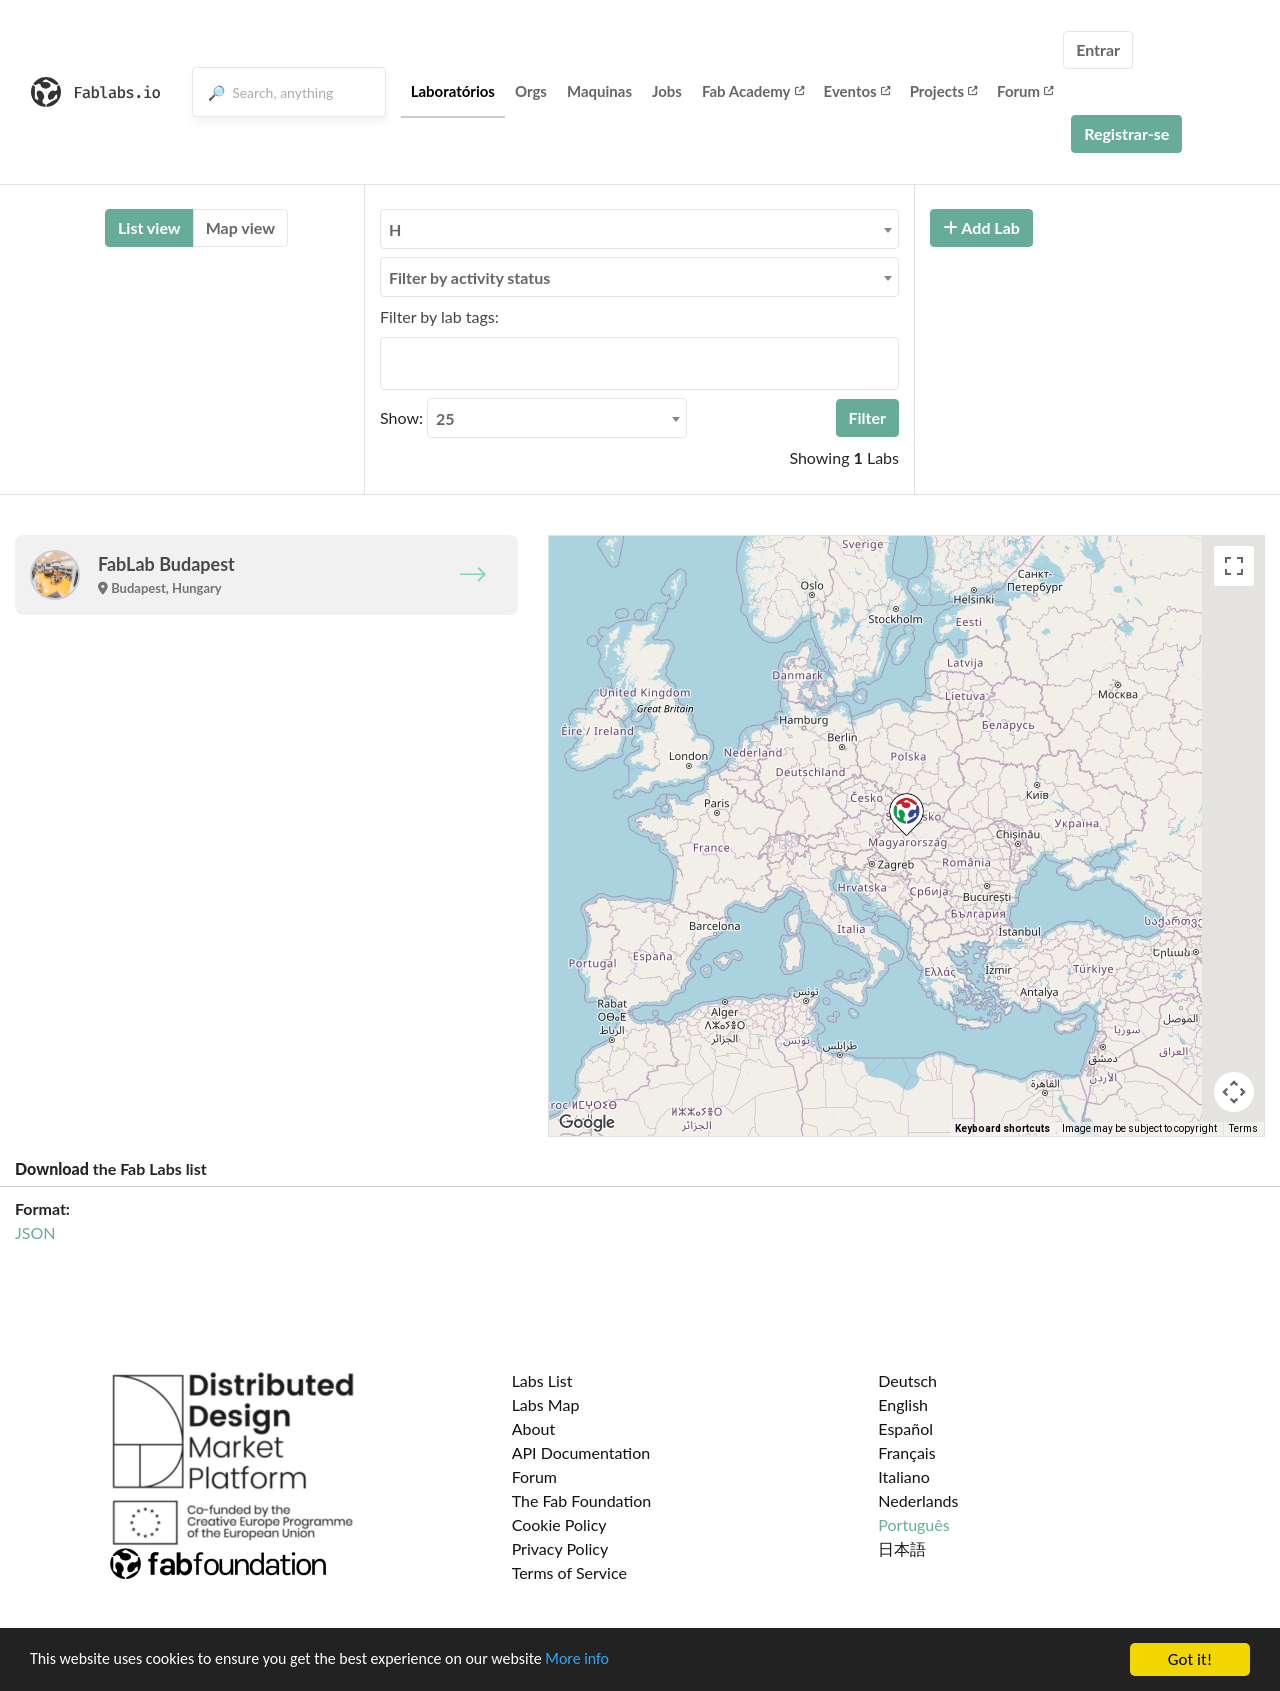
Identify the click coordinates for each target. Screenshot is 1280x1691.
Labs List (542, 1380)
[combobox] (639, 229)
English (903, 1404)
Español (905, 1428)
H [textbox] (395, 229)
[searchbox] (392, 363)
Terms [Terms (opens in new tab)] (1243, 1128)
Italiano (904, 1476)
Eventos (857, 91)
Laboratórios (453, 91)
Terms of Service (569, 1572)
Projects (943, 91)
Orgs (531, 91)
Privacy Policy (560, 1548)
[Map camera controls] (1234, 1092)
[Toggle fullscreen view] (1234, 566)
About (534, 1428)
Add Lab (981, 227)
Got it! (1190, 1659)
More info (615, 1660)
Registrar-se (1126, 133)
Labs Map (546, 1404)
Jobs (667, 91)
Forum (1025, 91)
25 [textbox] (445, 418)
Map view (240, 227)
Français (906, 1452)
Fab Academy (753, 91)
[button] (906, 814)
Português (913, 1524)
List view (149, 227)
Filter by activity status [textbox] (469, 277)
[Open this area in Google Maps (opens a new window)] (587, 1123)
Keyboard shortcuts (1002, 1128)
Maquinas (599, 91)
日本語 (902, 1548)
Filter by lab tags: (439, 316)
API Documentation (581, 1452)
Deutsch (907, 1380)
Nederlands (918, 1500)
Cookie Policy (559, 1524)
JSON (35, 1232)
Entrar (1098, 49)
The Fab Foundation (582, 1500)
